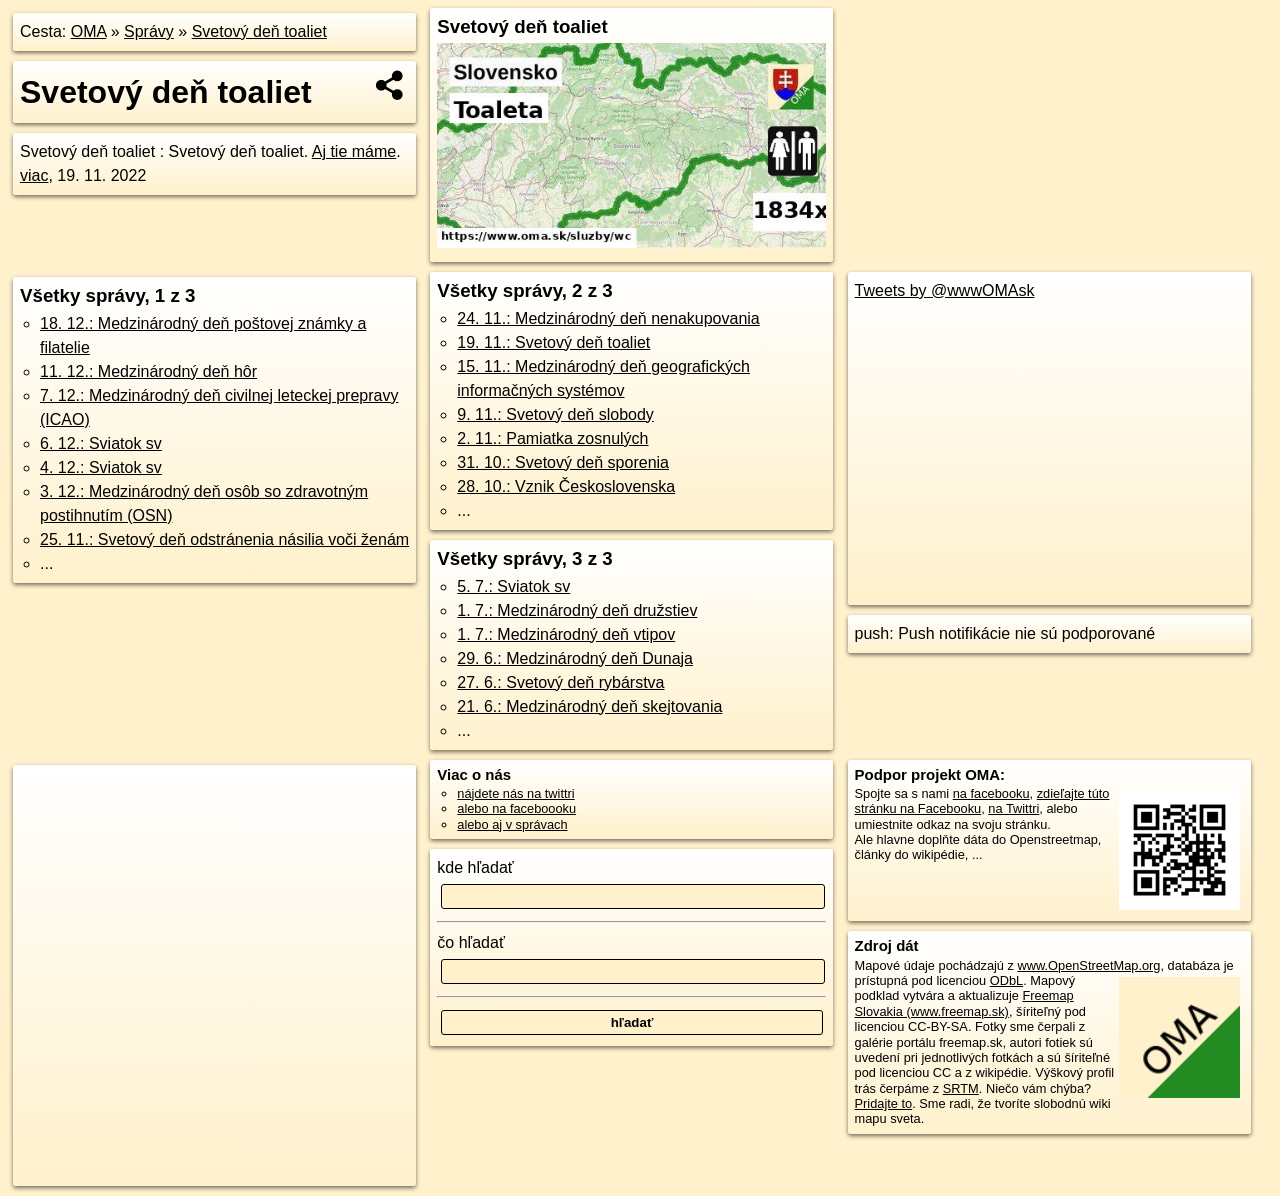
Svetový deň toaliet (259, 31)
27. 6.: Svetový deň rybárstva (560, 682)
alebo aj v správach (512, 824)
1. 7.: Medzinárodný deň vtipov (566, 634)
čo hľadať (471, 942)
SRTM (961, 1088)
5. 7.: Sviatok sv (513, 586)
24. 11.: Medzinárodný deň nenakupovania (608, 318)
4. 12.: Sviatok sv (101, 467)
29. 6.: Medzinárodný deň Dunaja (575, 658)
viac (34, 175)
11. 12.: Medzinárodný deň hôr (148, 371)
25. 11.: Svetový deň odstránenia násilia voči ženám (224, 539)
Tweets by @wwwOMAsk (945, 290)
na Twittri (1013, 808)
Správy (149, 31)
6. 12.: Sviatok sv (101, 443)
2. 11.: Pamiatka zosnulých (552, 438)
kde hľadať (475, 867)
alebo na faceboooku (516, 808)
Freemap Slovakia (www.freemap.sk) (964, 1003)
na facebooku (991, 793)
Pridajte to (884, 1103)
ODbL (1006, 980)
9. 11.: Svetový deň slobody (555, 414)
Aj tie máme (354, 151)
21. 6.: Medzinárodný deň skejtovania (589, 706)
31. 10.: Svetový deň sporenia (563, 462)
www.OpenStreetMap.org (1088, 965)
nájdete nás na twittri (515, 793)
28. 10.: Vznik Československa (566, 486)
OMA (89, 31)
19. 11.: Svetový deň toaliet (553, 342)
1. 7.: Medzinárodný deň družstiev (577, 610)
